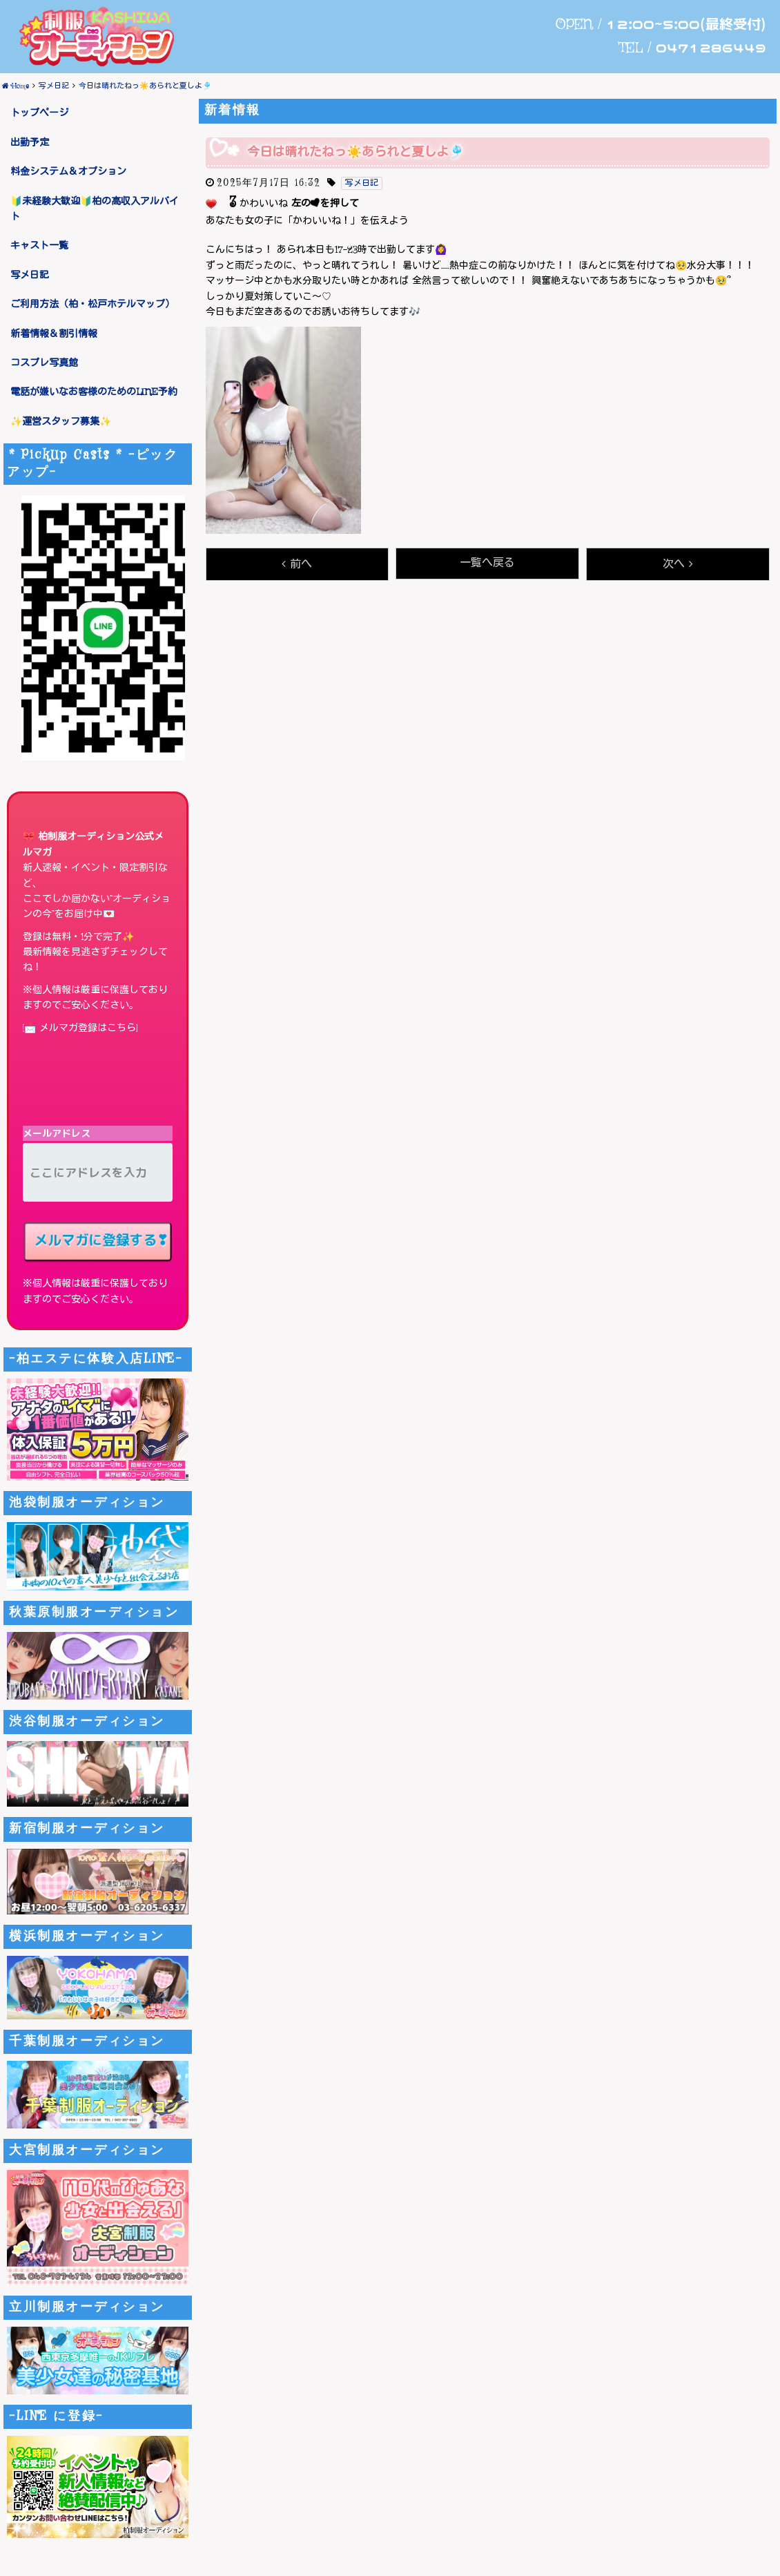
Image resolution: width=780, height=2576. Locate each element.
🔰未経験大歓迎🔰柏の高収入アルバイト (94, 209)
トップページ (39, 113)
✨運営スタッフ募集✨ (60, 422)
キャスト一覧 (39, 246)
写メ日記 (29, 275)
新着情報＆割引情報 (53, 334)
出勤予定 (29, 143)
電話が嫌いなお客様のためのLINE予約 (93, 392)
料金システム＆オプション (68, 172)
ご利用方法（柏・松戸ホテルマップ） (92, 304)
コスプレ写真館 (44, 363)
